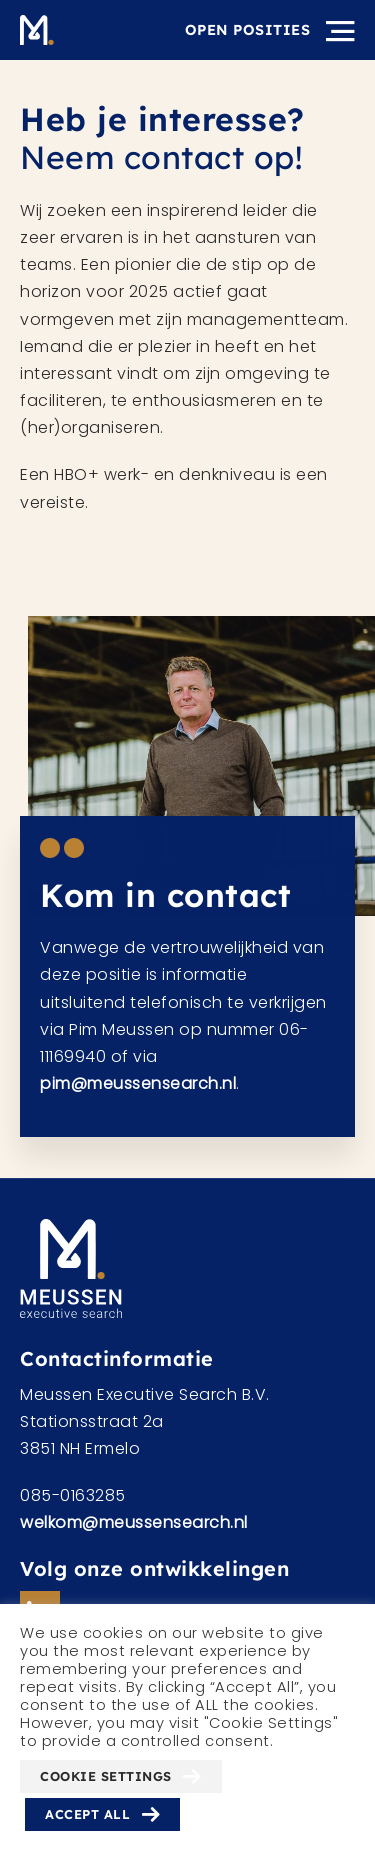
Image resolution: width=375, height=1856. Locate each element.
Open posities (248, 30)
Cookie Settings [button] (106, 1776)
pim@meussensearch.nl (138, 1089)
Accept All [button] (87, 1814)
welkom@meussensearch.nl (134, 1522)
